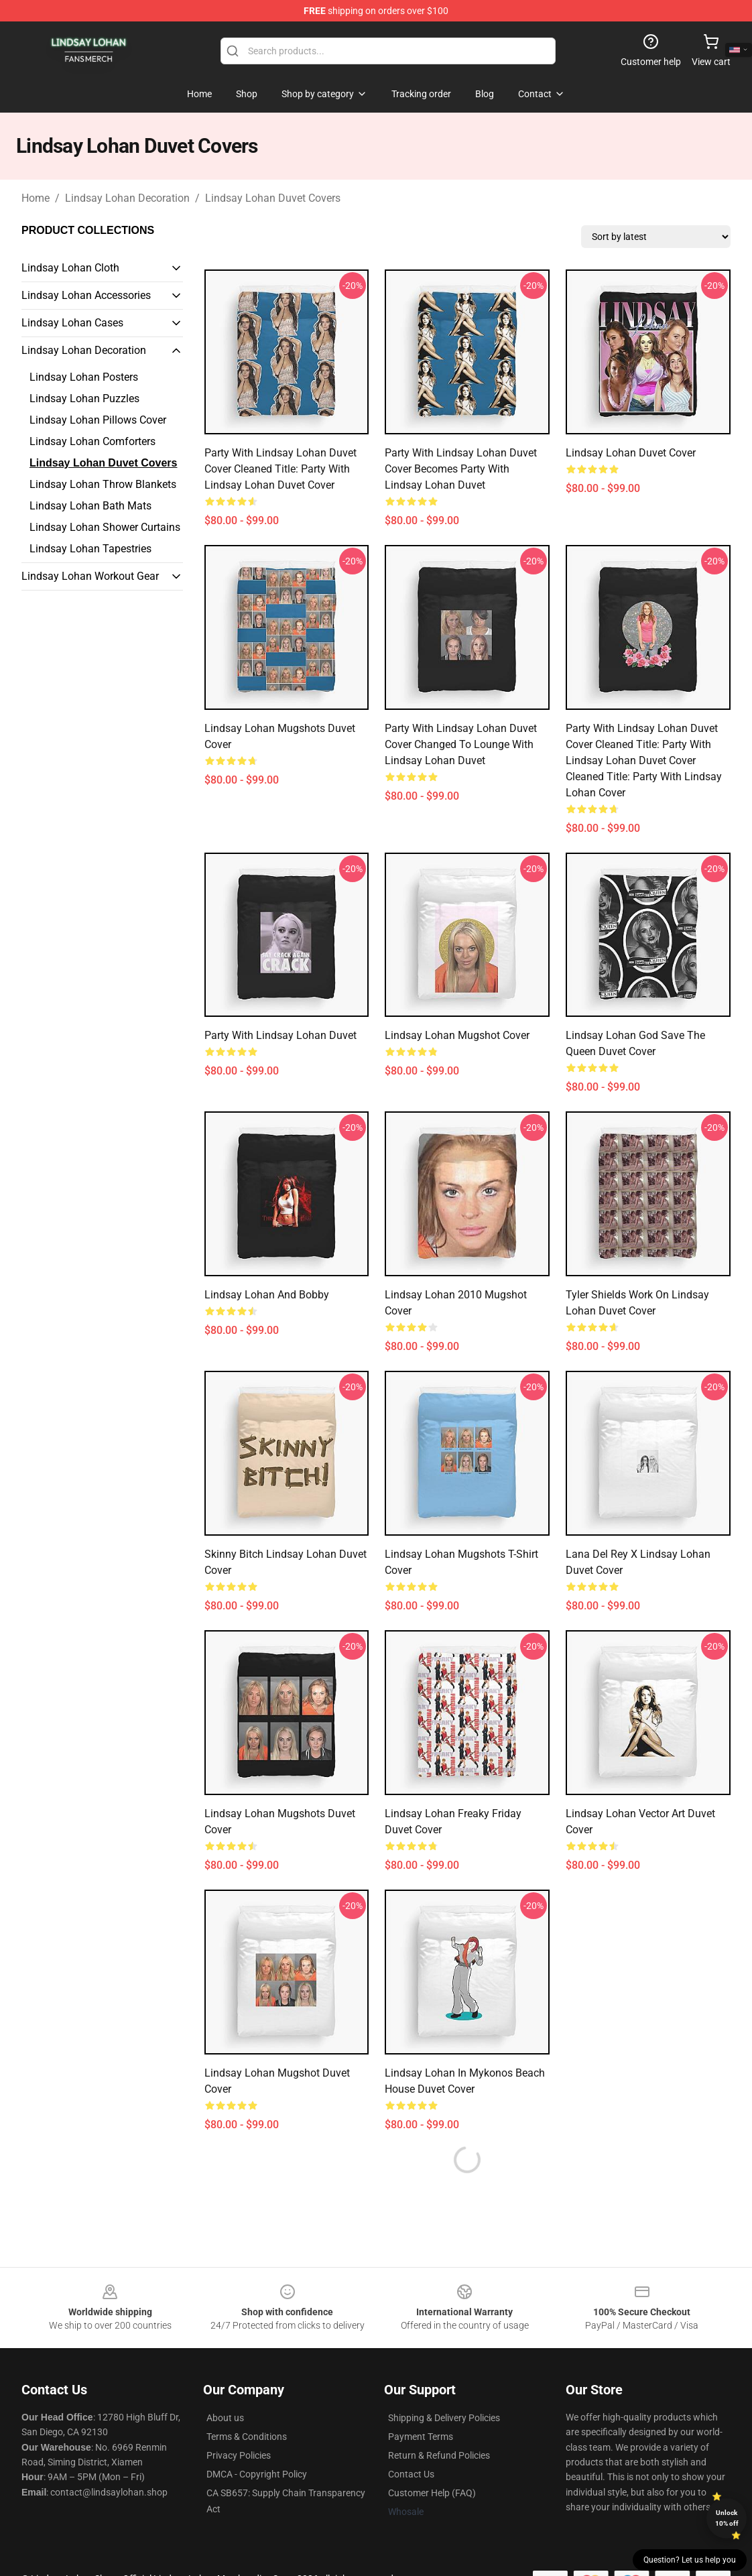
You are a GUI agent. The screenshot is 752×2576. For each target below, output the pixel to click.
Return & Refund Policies (439, 2455)
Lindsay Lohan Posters (83, 377)
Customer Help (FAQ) (432, 2493)
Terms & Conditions (246, 2436)
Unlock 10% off (727, 2518)
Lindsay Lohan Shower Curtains (104, 527)
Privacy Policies (238, 2455)
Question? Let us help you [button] (689, 2560)
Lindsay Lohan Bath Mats (90, 505)
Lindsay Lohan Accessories (86, 295)
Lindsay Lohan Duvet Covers (272, 198)
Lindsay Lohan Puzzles (84, 398)
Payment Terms (420, 2436)
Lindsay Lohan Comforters (92, 441)
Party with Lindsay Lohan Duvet (280, 1035)
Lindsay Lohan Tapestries (90, 548)
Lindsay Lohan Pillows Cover (97, 420)
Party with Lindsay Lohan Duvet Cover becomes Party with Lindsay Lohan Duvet (461, 468)
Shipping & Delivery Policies (444, 2417)
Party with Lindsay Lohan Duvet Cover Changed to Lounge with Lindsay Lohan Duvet (461, 744)
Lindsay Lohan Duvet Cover (631, 452)
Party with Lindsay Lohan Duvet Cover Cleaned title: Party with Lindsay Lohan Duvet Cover (280, 468)
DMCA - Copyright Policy (256, 2474)
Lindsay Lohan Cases (72, 322)
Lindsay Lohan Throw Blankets (102, 484)
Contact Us (411, 2474)
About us (225, 2417)
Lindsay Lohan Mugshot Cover (457, 1035)
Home (35, 198)
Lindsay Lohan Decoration (127, 198)
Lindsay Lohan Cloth (70, 267)
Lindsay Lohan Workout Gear (90, 576)
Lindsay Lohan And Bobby (266, 1294)
